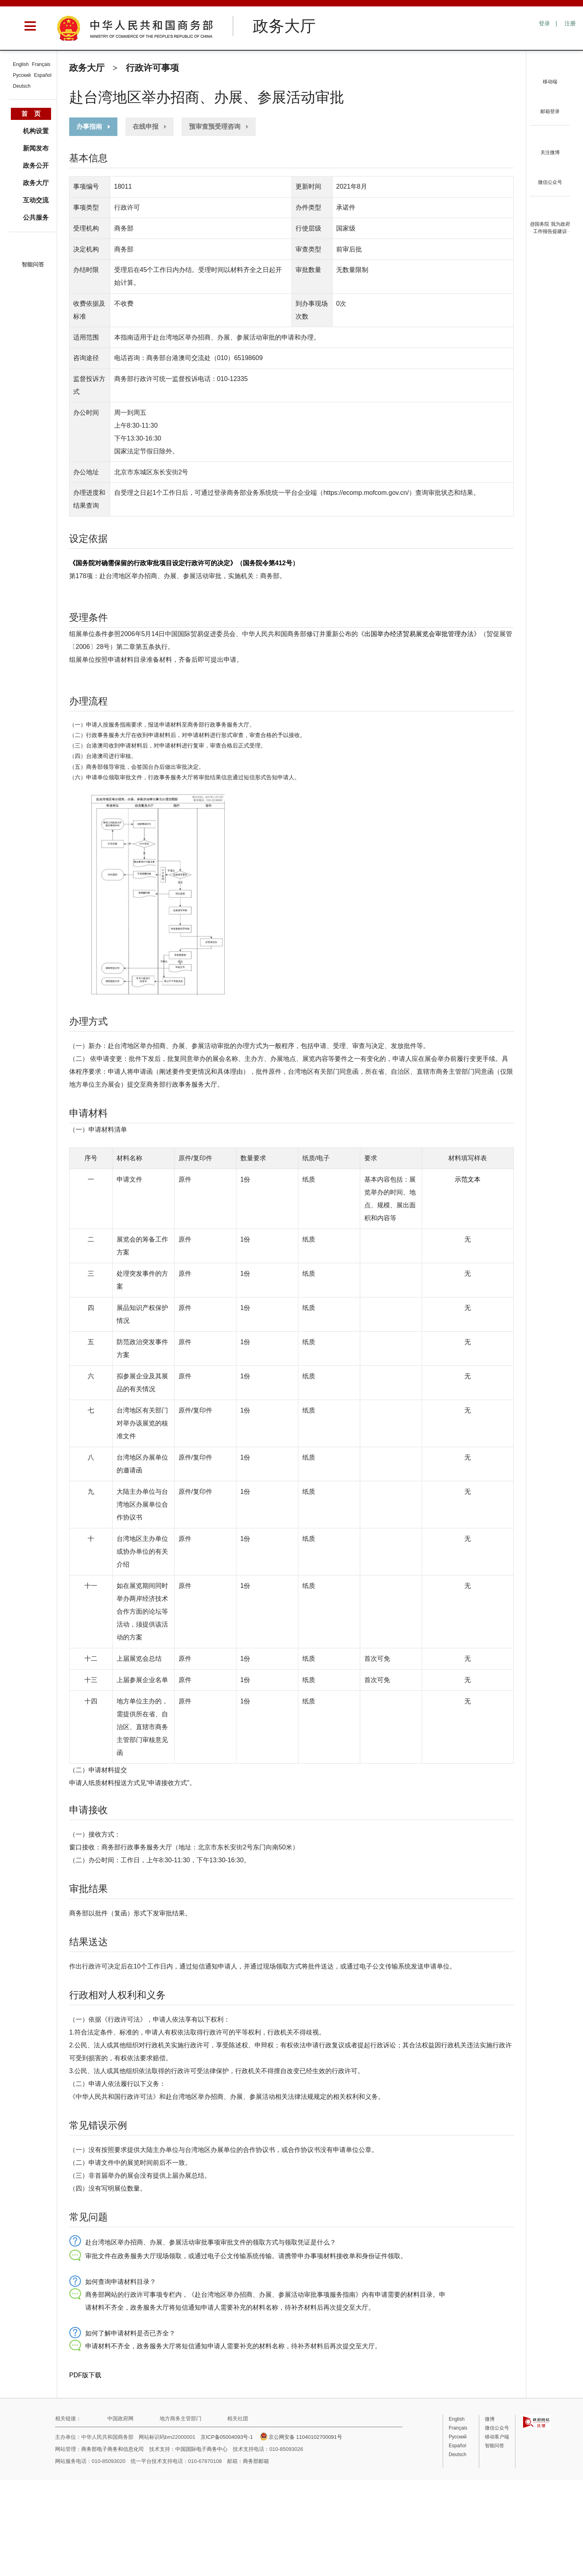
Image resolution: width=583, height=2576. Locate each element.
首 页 (31, 113)
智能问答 (33, 264)
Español (42, 75)
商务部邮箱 (256, 2461)
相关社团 (237, 2418)
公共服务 (36, 217)
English (21, 64)
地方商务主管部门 (180, 2418)
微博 (490, 2419)
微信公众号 (497, 2428)
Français (41, 64)
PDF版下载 (85, 2375)
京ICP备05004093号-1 (227, 2437)
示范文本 (467, 1179)
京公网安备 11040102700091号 (301, 2437)
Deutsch (22, 86)
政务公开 (36, 165)
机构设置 (36, 131)
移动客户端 (497, 2437)
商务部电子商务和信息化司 (112, 2449)
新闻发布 (36, 148)
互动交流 (36, 200)
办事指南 (89, 126)
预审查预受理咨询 (214, 126)
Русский (22, 75)
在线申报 (145, 126)
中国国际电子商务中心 (201, 2449)
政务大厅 (87, 68)
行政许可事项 (152, 68)
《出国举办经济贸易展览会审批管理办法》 (419, 633)
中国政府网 (120, 2418)
